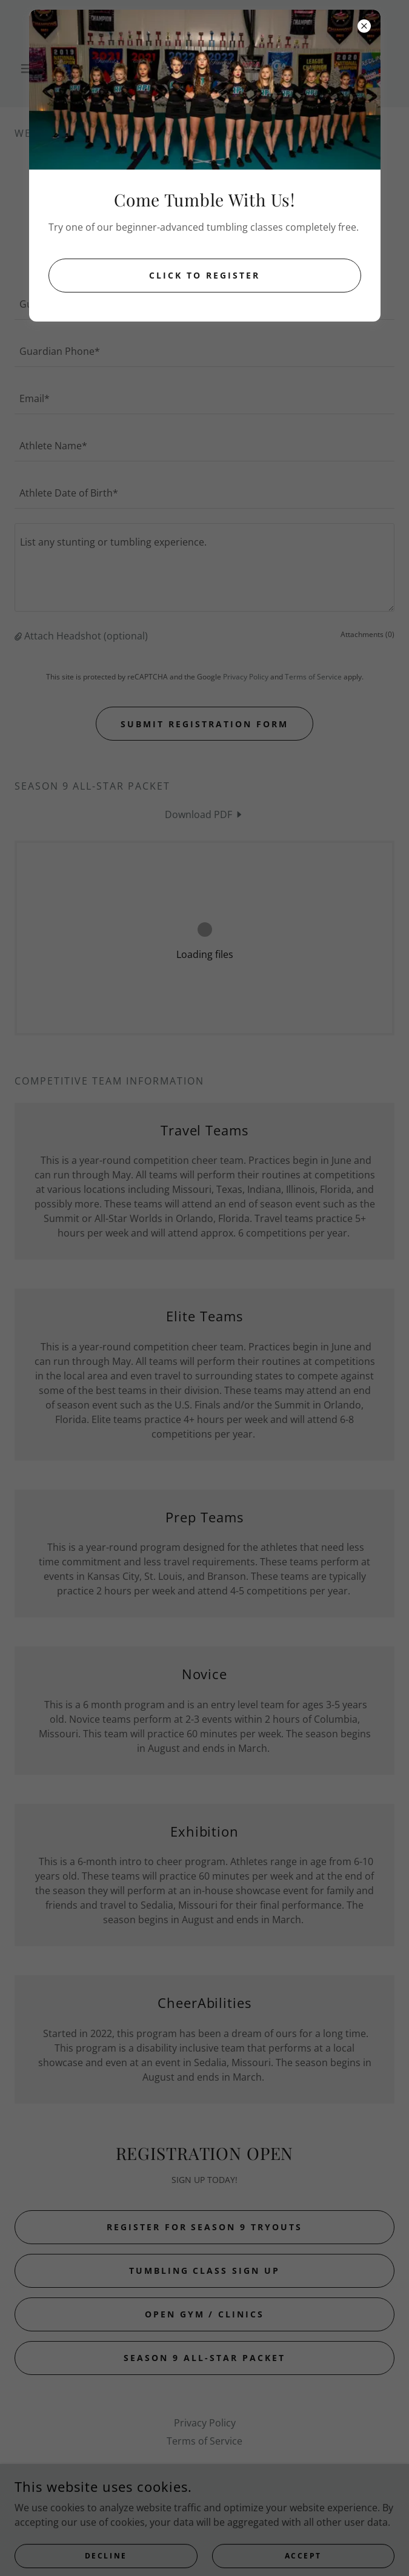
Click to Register (204, 275)
